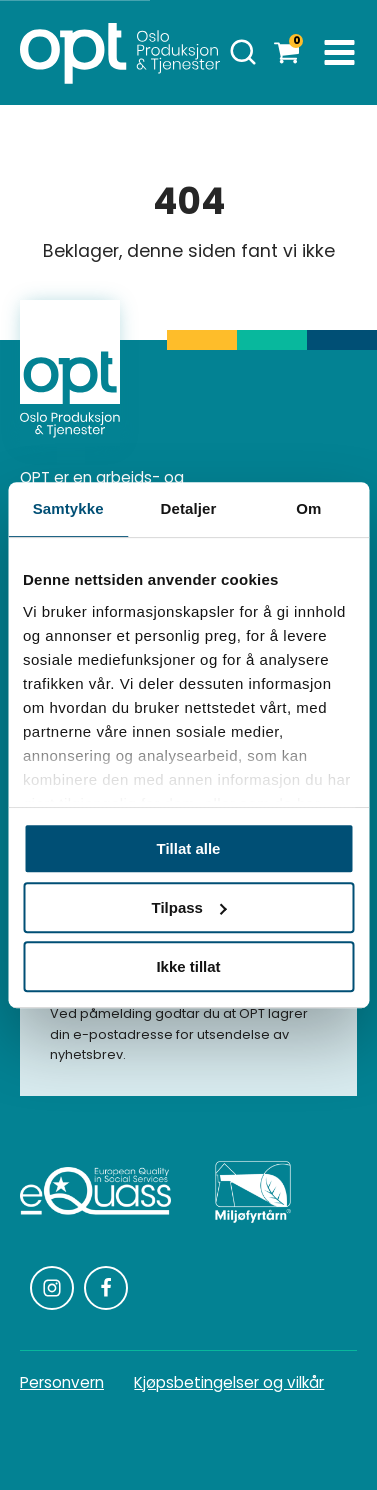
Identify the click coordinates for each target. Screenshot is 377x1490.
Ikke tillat (188, 966)
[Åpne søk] (243, 52)
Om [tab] (308, 508)
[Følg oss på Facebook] (106, 1288)
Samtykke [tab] (68, 508)
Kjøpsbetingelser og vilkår (229, 1382)
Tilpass (189, 907)
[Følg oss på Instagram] (52, 1288)
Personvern (62, 1382)
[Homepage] (120, 52)
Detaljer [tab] (189, 508)
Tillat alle (189, 848)
